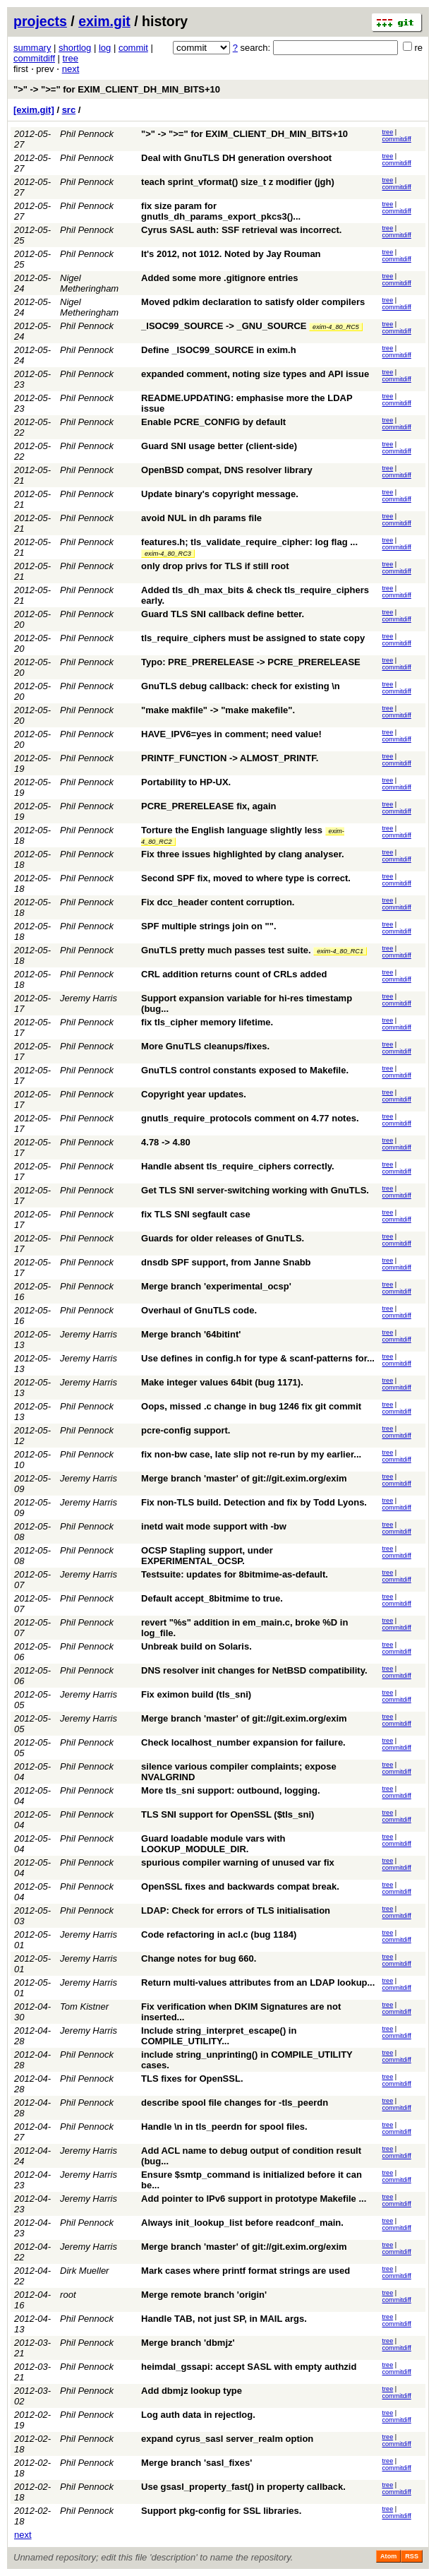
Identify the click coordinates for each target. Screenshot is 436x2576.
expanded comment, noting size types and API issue (255, 374)
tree (70, 58)
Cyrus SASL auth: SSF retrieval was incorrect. (241, 230)
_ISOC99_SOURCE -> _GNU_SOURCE (223, 326)
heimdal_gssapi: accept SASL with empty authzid (248, 2366)
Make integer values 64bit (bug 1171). (222, 1382)
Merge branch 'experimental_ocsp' (216, 1286)
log (105, 47)
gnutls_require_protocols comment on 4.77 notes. (249, 1118)
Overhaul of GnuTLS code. (199, 1310)
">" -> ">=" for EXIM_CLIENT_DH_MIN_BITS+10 (116, 89)
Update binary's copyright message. (219, 494)
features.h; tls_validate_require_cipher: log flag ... (249, 542)
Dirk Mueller (84, 2270)
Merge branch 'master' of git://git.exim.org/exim (244, 1478)
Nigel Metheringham (89, 283)
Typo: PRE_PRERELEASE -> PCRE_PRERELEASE (251, 662)
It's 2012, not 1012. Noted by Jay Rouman (231, 254)
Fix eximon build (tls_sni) (196, 1694)
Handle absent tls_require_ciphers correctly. (237, 1166)
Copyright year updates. (193, 1094)
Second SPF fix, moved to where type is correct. (246, 878)
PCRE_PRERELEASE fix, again (208, 806)
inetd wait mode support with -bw (213, 1526)
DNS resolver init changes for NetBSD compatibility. (254, 1670)
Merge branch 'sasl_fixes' (196, 2462)
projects (40, 21)
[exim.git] (33, 110)
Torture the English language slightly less (231, 830)
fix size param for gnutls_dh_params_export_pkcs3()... (221, 211)
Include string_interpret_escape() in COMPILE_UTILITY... (218, 2035)
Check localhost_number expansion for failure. (243, 1742)
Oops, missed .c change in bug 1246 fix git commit (251, 1406)
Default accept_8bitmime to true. (212, 1598)
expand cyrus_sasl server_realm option (227, 2438)
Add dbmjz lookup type (191, 2390)
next (71, 69)
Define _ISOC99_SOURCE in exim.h (218, 350)
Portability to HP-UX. (186, 782)
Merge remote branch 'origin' (204, 2294)
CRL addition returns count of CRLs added (234, 974)
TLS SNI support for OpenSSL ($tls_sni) (227, 1814)
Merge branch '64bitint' (191, 1334)
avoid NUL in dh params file (201, 518)
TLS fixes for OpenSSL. (192, 2078)
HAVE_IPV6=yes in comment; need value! (231, 734)
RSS (411, 2556)
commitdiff (34, 58)
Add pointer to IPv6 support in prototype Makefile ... (253, 2198)
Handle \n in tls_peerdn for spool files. (224, 2126)
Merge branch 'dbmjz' (188, 2342)
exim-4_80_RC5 (336, 326)
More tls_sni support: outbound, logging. (230, 1790)
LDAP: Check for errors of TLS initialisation (235, 1910)
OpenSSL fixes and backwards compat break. (240, 1886)
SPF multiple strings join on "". (208, 926)
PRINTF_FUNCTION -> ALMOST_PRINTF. (229, 758)
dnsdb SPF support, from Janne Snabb (226, 1262)
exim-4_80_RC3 (168, 553)
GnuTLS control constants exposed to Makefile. (245, 1070)
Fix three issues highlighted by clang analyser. (242, 854)
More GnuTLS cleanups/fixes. (205, 1046)
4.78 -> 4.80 (165, 1142)
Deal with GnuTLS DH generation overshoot (236, 158)
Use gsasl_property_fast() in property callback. (243, 2486)
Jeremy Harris (88, 998)
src (69, 110)
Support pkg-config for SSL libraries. (221, 2510)
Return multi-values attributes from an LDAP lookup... (258, 1982)
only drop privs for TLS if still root (215, 566)
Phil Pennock (87, 134)
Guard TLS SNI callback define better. (222, 614)
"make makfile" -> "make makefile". (218, 710)
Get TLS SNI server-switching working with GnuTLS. (255, 1190)
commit (133, 47)
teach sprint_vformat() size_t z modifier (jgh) (237, 182)
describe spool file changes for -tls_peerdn (234, 2102)
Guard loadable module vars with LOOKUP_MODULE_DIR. (213, 1843)
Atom (388, 2556)
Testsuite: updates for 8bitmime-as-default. (234, 1574)
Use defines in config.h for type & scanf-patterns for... (258, 1358)
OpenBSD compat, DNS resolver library (227, 470)
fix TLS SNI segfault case (195, 1214)
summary (32, 47)
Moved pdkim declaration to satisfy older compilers (253, 302)
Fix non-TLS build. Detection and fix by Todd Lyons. (254, 1502)
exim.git (104, 21)
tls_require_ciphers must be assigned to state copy (253, 638)
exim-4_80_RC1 (340, 951)
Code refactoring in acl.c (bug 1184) (218, 1934)
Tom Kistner (84, 2006)
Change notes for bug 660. (198, 1958)
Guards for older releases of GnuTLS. (222, 1238)
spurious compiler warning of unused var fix (237, 1862)
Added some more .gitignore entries (219, 278)
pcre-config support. (185, 1430)
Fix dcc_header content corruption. (217, 902)
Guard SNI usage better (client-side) (219, 446)
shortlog (75, 47)
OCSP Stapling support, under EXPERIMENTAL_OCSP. (207, 1555)
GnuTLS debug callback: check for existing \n (240, 686)
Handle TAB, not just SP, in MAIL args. (224, 2318)
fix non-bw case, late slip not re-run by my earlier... (251, 1454)
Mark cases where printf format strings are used (245, 2270)
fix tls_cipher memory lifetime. (207, 1022)
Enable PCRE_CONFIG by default (213, 422)
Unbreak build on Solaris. (196, 1646)
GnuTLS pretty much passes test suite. (226, 950)
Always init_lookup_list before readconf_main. (242, 2222)
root (67, 2294)
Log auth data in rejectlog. (198, 2414)
